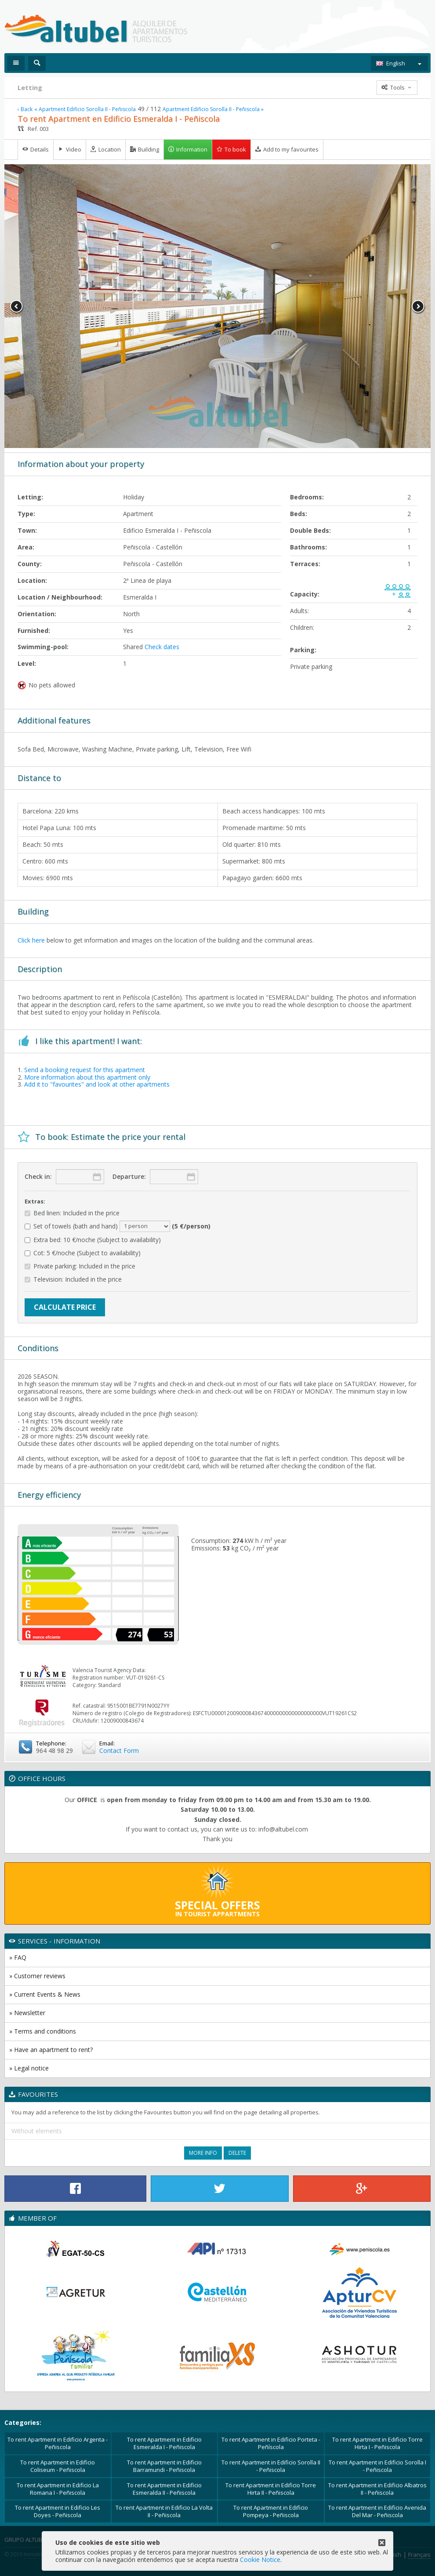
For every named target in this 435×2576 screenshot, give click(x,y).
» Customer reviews (37, 1976)
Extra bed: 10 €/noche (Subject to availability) (93, 1240)
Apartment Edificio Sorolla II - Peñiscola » (213, 109)
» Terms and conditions (42, 2031)
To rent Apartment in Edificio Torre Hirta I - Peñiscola (377, 2443)
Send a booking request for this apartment (84, 1070)
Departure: (129, 1176)
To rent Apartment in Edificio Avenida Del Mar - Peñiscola (377, 2511)
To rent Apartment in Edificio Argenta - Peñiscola (57, 2443)
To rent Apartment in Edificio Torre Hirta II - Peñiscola (270, 2489)
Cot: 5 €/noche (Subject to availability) (83, 1253)
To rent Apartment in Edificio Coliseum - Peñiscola (57, 2466)
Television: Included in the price (73, 1279)
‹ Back (25, 109)
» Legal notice (29, 2068)
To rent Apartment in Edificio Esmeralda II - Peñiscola (164, 2489)
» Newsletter (27, 2013)
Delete (237, 2153)
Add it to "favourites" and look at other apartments (97, 1084)
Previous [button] (17, 306)
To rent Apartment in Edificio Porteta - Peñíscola (270, 2443)
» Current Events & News (44, 1994)
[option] (217, 306)
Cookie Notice (260, 2559)
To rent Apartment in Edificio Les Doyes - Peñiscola (57, 2511)
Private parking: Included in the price (80, 1266)
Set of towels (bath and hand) (117, 1226)
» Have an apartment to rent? (51, 2049)
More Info (203, 2153)
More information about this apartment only (87, 1077)
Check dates (162, 647)
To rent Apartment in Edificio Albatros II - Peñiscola (377, 2489)
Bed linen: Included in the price (72, 1213)
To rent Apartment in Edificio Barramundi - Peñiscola (164, 2466)
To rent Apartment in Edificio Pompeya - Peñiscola (270, 2511)
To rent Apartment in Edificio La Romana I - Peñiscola (58, 2489)
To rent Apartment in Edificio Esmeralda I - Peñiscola (164, 2443)
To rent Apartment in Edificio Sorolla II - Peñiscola (270, 2466)
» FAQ (17, 1957)
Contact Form (119, 1750)
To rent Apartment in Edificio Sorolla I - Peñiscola (377, 2466)
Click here (31, 940)
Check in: (38, 1176)
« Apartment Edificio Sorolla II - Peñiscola (85, 109)
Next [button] (418, 306)
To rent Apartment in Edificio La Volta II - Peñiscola (164, 2511)
